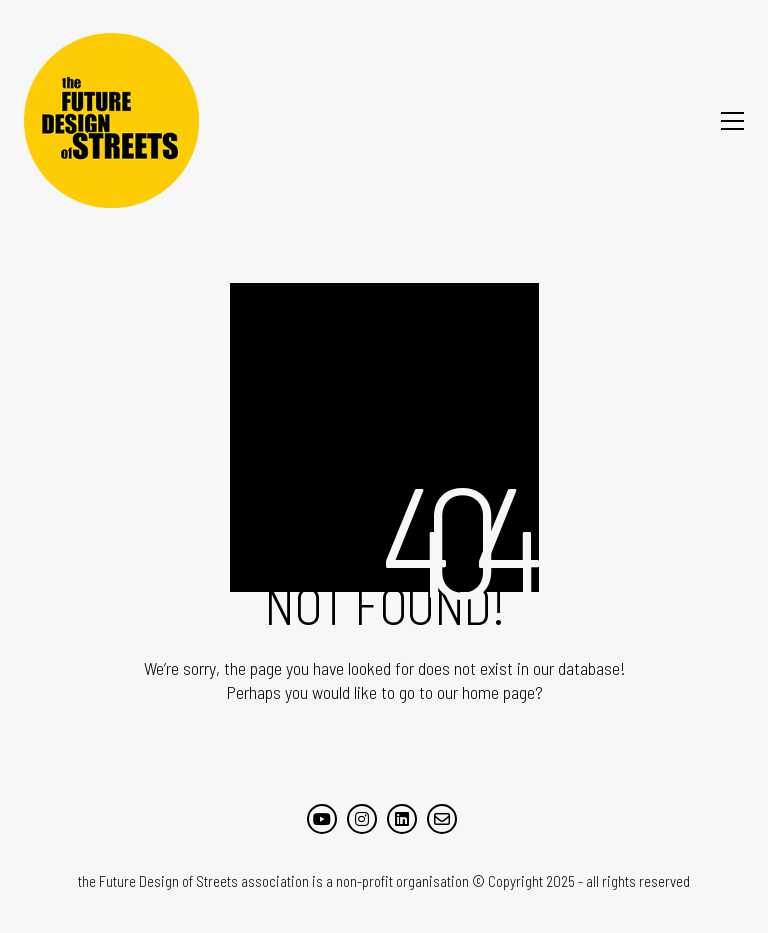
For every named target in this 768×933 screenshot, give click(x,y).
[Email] (442, 819)
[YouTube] (322, 819)
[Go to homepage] (111, 120)
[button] (732, 121)
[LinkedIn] (402, 819)
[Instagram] (362, 819)
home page (498, 692)
